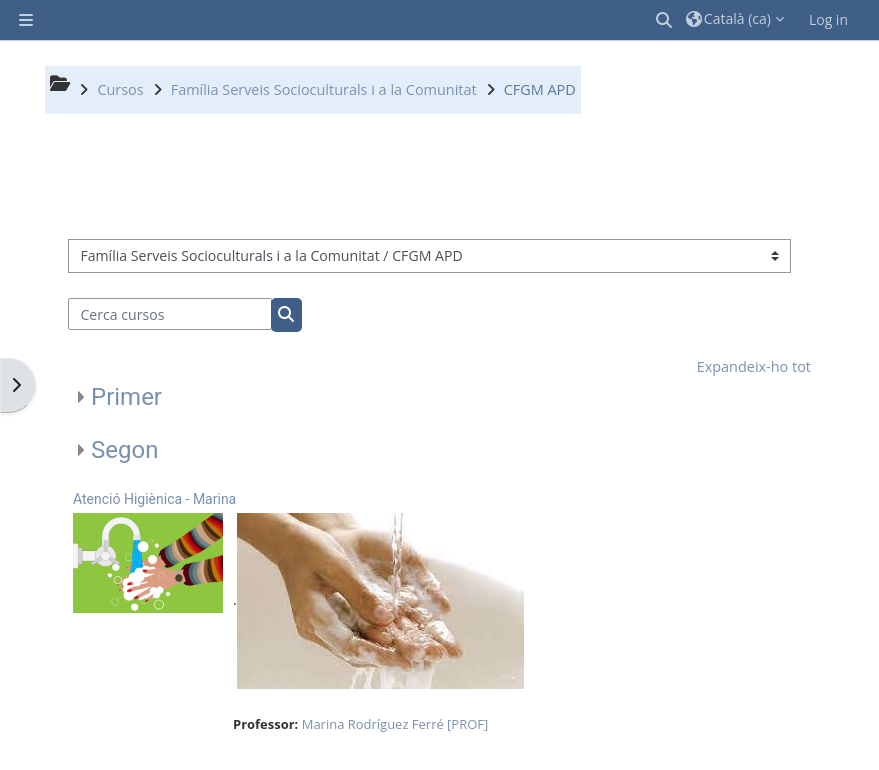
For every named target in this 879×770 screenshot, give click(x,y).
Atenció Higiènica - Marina (154, 499)
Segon (124, 450)
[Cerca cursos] (170, 314)
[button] (665, 20)
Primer (126, 397)
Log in (828, 19)
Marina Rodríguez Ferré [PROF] (395, 724)
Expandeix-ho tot (754, 366)
